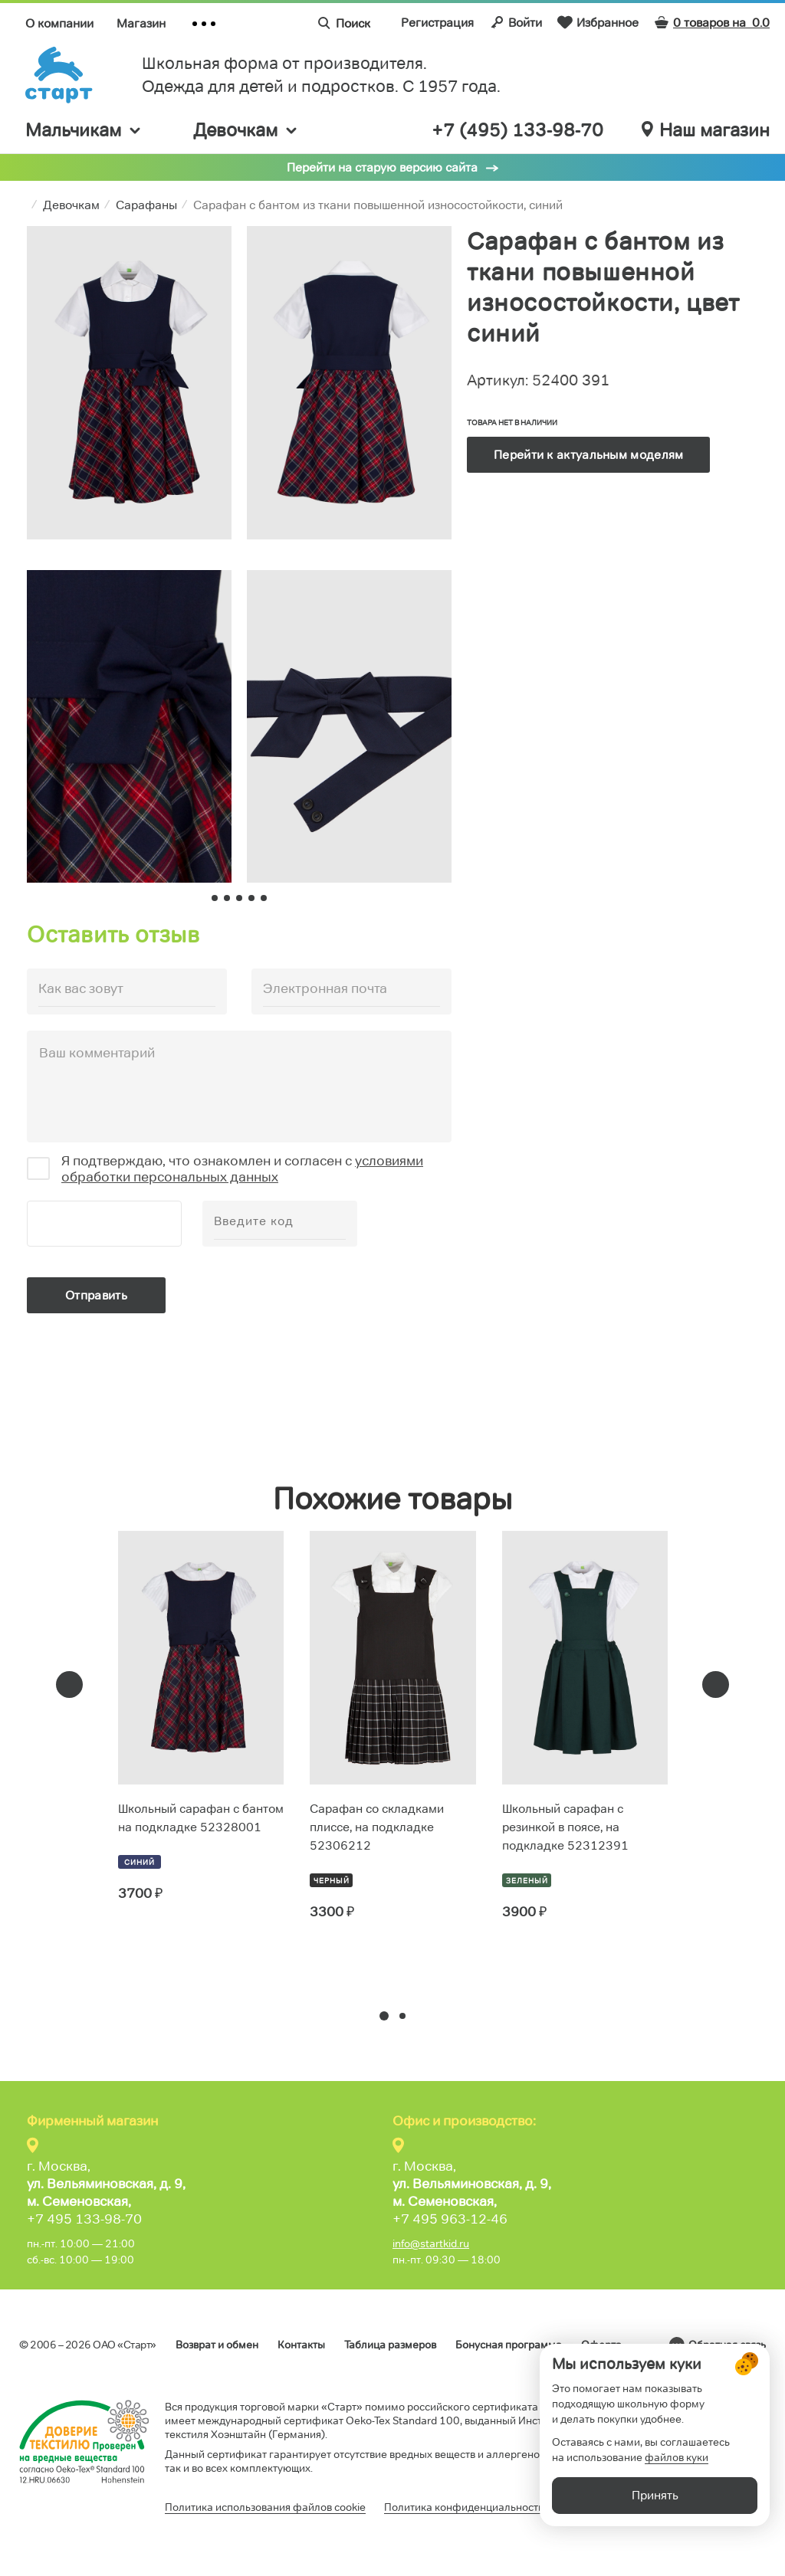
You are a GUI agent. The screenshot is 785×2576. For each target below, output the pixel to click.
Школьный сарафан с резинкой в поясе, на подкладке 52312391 (565, 1827)
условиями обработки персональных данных (242, 1169)
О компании (59, 23)
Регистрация (437, 22)
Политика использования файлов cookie (265, 2507)
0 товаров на (712, 23)
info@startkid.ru (430, 2243)
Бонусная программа (508, 2345)
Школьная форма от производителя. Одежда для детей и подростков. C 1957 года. (321, 75)
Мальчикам (84, 130)
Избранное (598, 22)
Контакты (301, 2345)
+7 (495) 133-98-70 (517, 130)
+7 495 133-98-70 (84, 2219)
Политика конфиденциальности (464, 2507)
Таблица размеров (390, 2345)
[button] (384, 2015)
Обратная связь (727, 2345)
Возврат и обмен (217, 2345)
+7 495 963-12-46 (449, 2219)
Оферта (601, 2345)
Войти (515, 22)
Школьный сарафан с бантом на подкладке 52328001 (201, 1817)
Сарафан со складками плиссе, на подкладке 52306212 (377, 1827)
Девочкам (246, 130)
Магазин (141, 23)
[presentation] (69, 1684)
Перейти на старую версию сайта (382, 167)
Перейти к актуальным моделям (588, 454)
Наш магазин (706, 130)
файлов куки (676, 2492)
